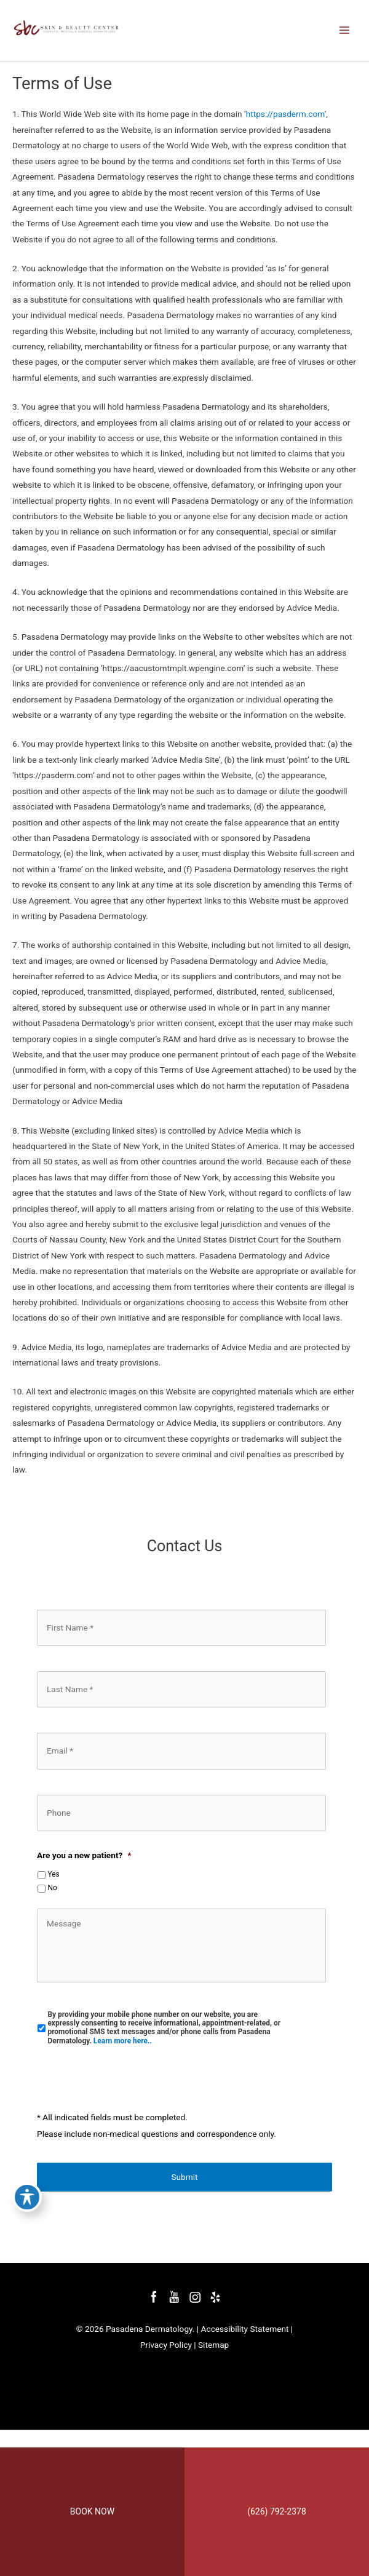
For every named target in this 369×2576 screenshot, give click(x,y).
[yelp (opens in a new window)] (215, 2297)
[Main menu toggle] (344, 30)
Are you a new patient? (84, 1855)
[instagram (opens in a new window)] (196, 2297)
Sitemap (213, 2345)
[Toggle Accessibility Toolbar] (27, 2171)
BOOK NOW (92, 2511)
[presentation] (130, 2079)
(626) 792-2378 (276, 2511)
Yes (53, 1874)
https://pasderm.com (285, 114)
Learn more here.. (122, 2041)
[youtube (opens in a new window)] (175, 2297)
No (52, 1887)
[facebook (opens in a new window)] (155, 2297)
